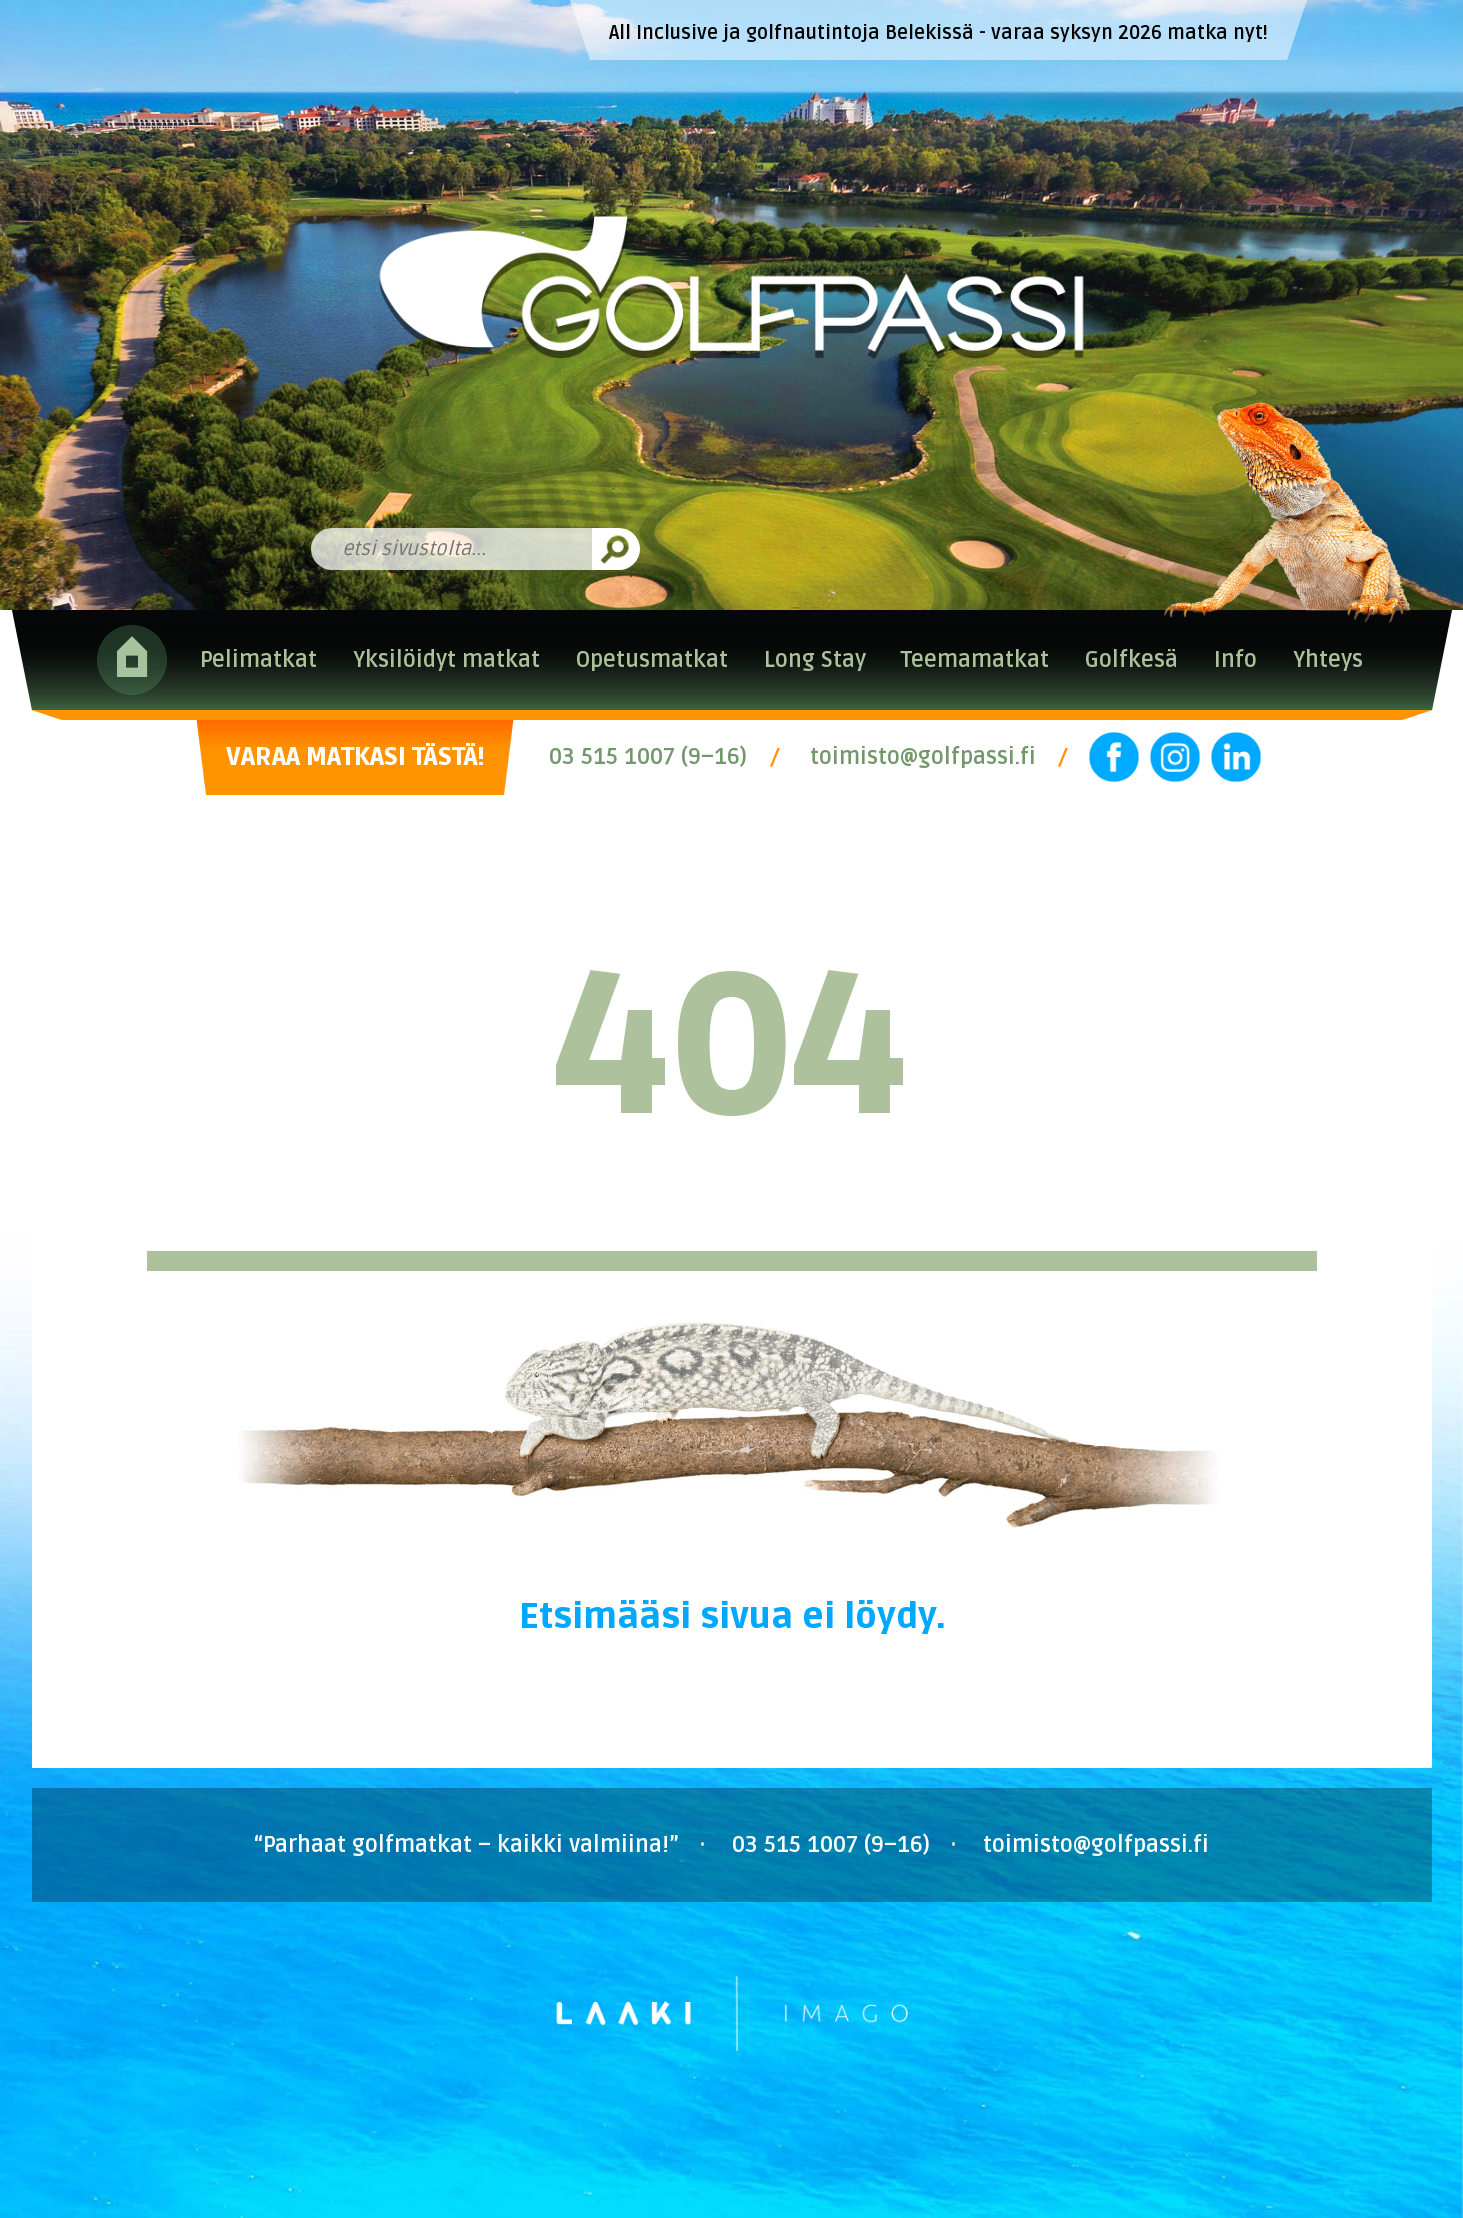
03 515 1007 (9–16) (648, 757)
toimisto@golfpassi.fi (923, 757)
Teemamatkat (975, 660)
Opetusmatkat (652, 660)
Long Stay (815, 660)
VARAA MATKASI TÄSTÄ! (355, 757)
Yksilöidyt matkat (446, 660)
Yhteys (1328, 660)
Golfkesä (1131, 660)
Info (1235, 660)
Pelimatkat (258, 660)
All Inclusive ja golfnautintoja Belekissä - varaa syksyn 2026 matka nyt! (938, 33)
